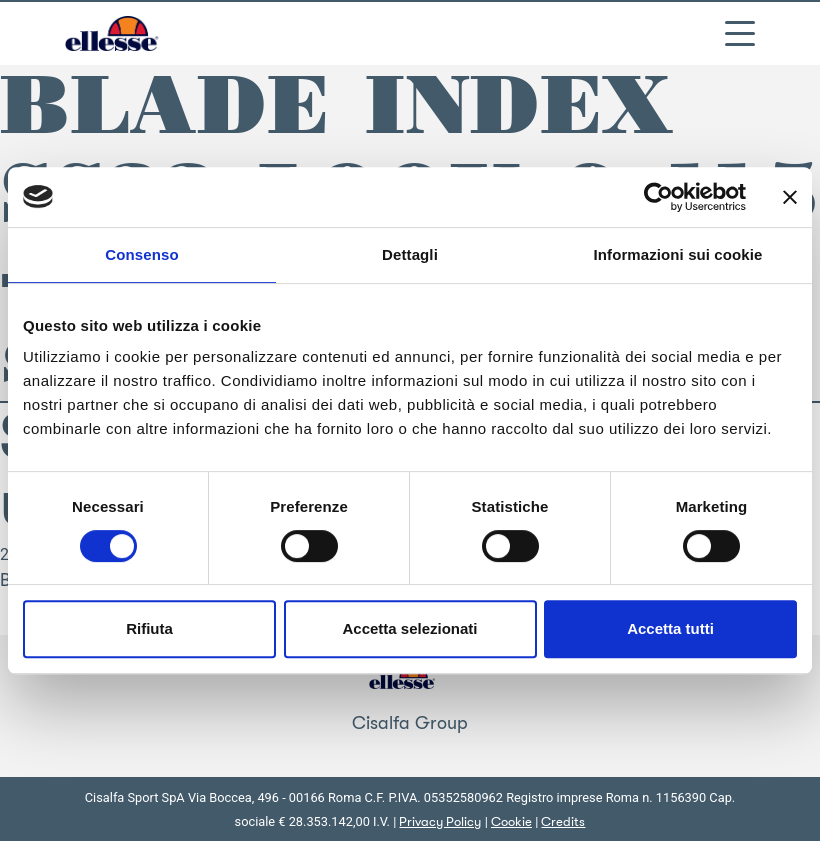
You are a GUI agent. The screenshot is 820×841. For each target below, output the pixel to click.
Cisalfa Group (410, 723)
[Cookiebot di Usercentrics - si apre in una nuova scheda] (658, 197)
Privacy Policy (440, 821)
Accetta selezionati (409, 628)
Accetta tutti (670, 628)
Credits (563, 821)
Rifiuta (149, 628)
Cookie (511, 821)
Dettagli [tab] (410, 254)
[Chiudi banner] (790, 197)
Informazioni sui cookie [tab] (678, 254)
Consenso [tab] (141, 254)
